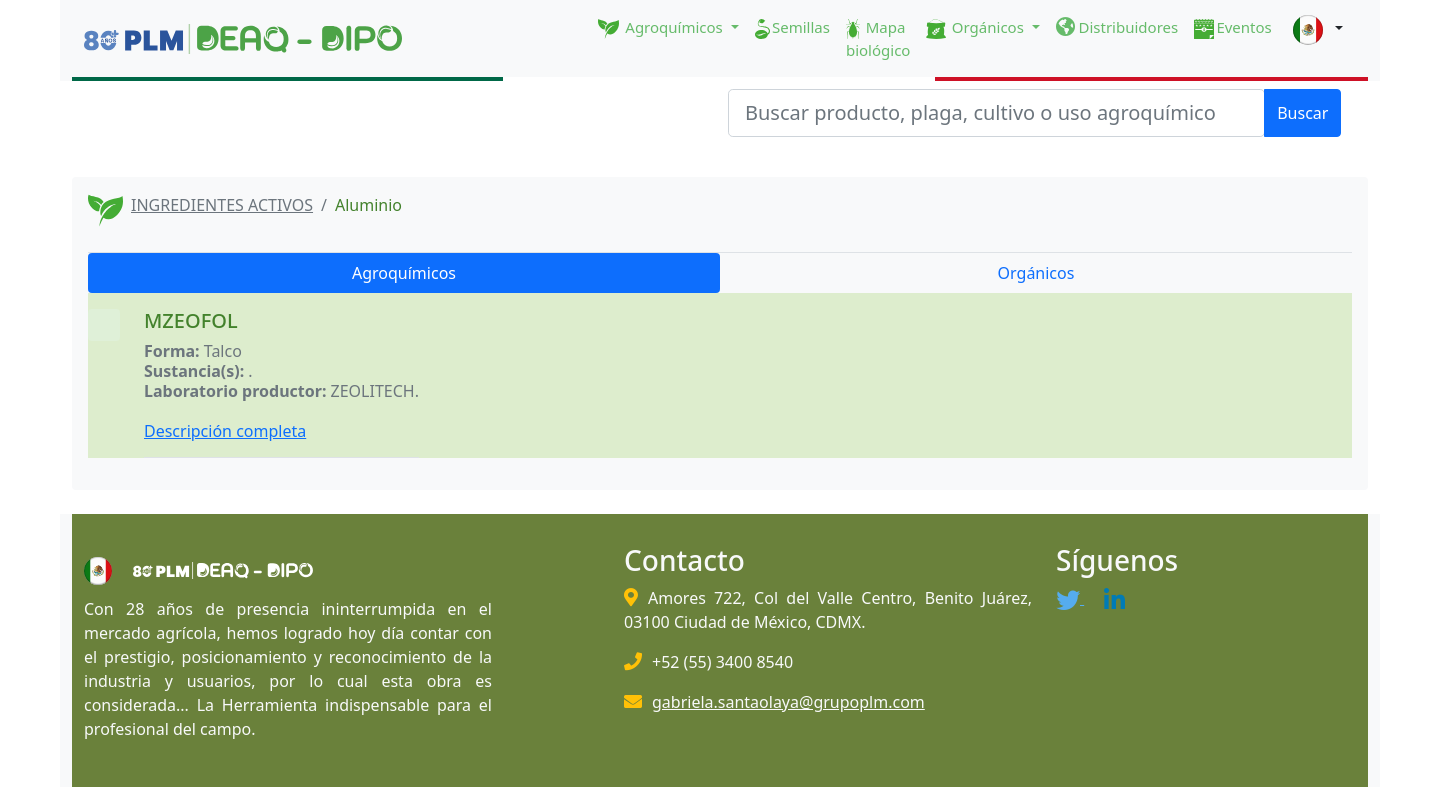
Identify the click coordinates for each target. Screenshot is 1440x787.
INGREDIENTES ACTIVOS (222, 205)
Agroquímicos (404, 273)
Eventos (1233, 28)
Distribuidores (1117, 27)
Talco (223, 351)
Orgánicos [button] (976, 28)
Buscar (1302, 113)
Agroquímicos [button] (662, 28)
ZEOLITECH (373, 391)
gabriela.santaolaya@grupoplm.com (788, 702)
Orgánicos (1036, 273)
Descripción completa (225, 431)
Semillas (792, 28)
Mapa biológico (878, 38)
